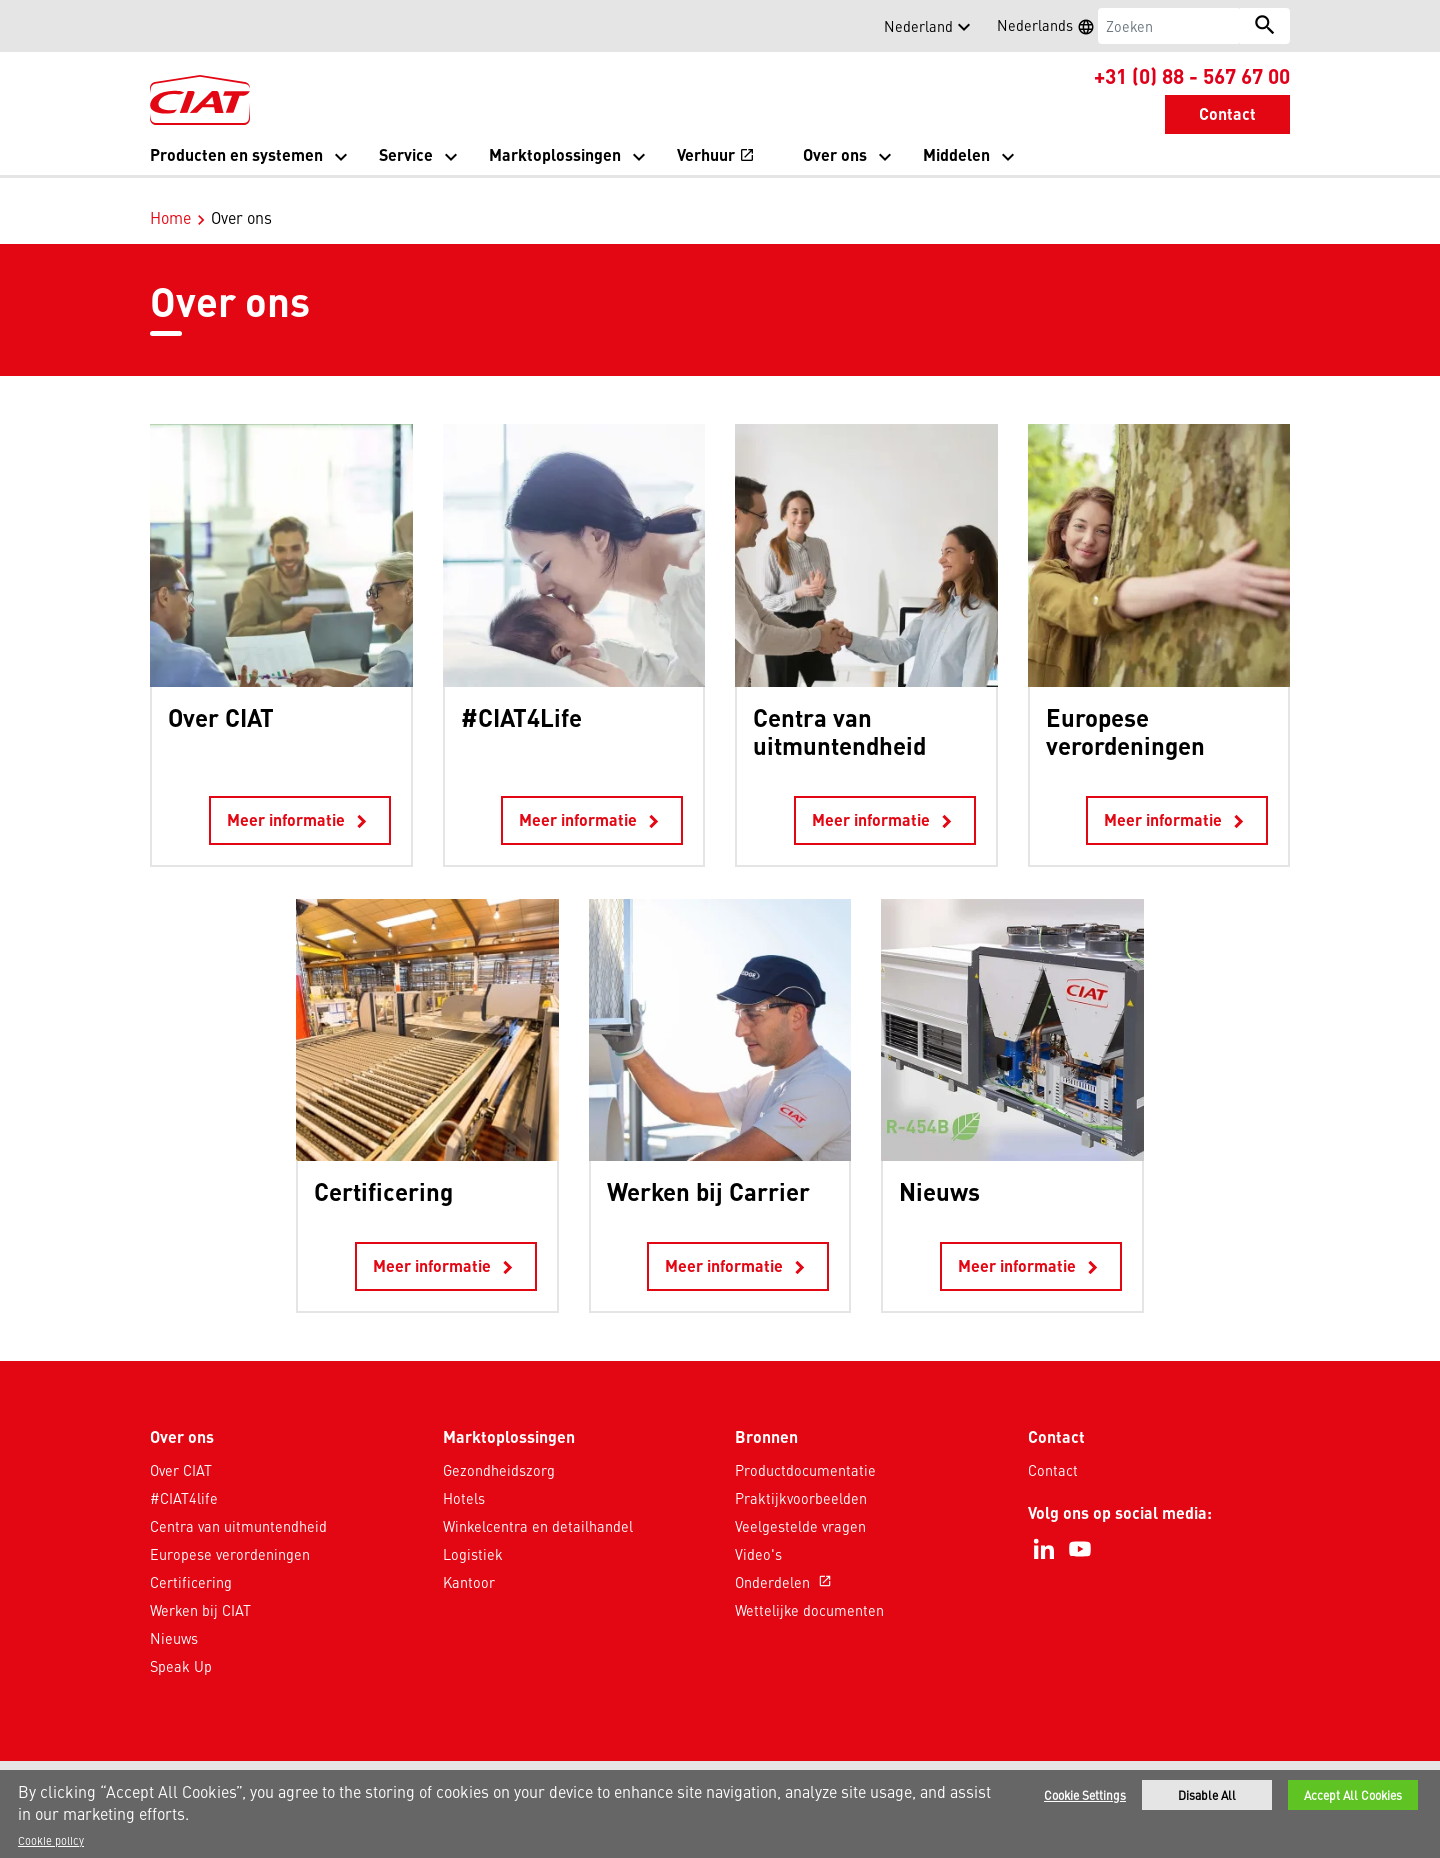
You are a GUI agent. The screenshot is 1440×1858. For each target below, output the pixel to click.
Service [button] (406, 154)
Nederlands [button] (1052, 28)
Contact (1053, 1449)
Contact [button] (1227, 113)
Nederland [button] (918, 26)
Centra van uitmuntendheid (238, 1505)
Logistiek (473, 1533)
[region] (720, 1814)
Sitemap (868, 1766)
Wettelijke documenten (809, 1589)
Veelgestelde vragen (800, 1505)
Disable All (1207, 1795)
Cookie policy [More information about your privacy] (51, 1840)
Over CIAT (181, 1449)
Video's (758, 1533)
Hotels (464, 1477)
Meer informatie (300, 800)
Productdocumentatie (805, 1449)
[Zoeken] (1169, 26)
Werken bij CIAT (200, 1589)
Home (170, 196)
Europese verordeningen (230, 1533)
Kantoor (469, 1561)
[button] (162, 26)
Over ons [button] (835, 154)
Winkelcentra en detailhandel (538, 1505)
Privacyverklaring (601, 1766)
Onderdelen (785, 1561)
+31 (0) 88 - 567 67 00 (1192, 75)
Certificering (191, 1561)
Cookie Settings (1085, 1795)
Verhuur (716, 156)
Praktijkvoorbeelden (801, 1477)
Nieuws (174, 1617)
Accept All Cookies (1353, 1795)
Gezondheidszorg (499, 1449)
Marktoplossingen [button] (555, 154)
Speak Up (181, 1645)
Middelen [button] (956, 154)
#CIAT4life (184, 1477)
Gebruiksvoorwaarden (749, 1766)
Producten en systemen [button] (236, 154)
